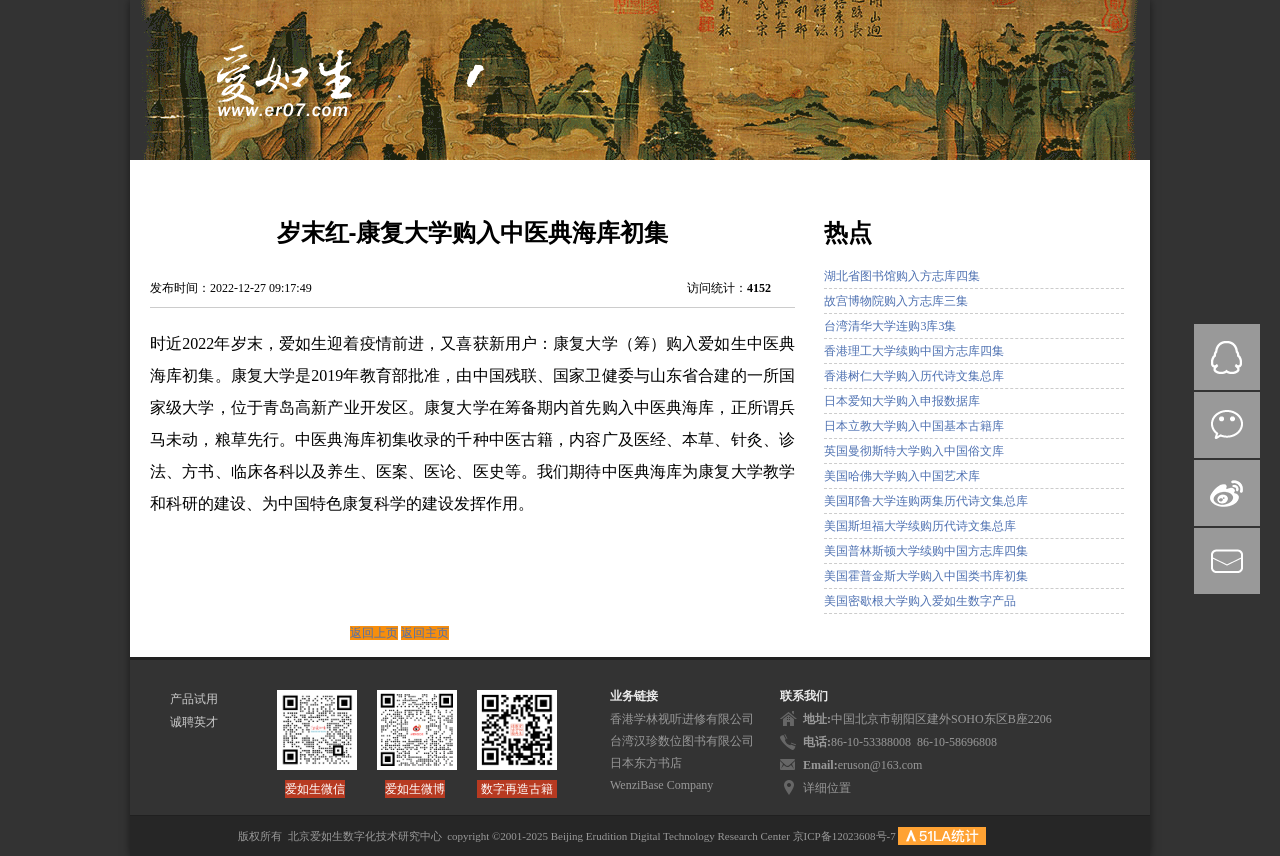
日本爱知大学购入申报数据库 (902, 401)
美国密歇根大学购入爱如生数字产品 (920, 601)
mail (1227, 561)
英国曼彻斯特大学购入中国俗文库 (914, 451)
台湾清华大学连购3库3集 (890, 326)
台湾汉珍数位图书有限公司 (682, 741)
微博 (1227, 493)
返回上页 (374, 633)
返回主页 (425, 633)
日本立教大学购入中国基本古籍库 (914, 426)
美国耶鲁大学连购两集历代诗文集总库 (926, 501)
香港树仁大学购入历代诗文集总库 (914, 376)
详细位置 (827, 788)
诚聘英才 (194, 722)
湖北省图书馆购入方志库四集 (902, 276)
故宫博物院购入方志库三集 (896, 301)
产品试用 (194, 699)
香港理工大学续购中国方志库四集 (914, 351)
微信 (1227, 425)
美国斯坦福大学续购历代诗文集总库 (920, 526)
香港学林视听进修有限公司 (682, 719)
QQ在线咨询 (1227, 357)
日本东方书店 (646, 763)
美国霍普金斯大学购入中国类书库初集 (926, 576)
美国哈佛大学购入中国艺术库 (902, 476)
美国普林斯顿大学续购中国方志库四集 (926, 551)
